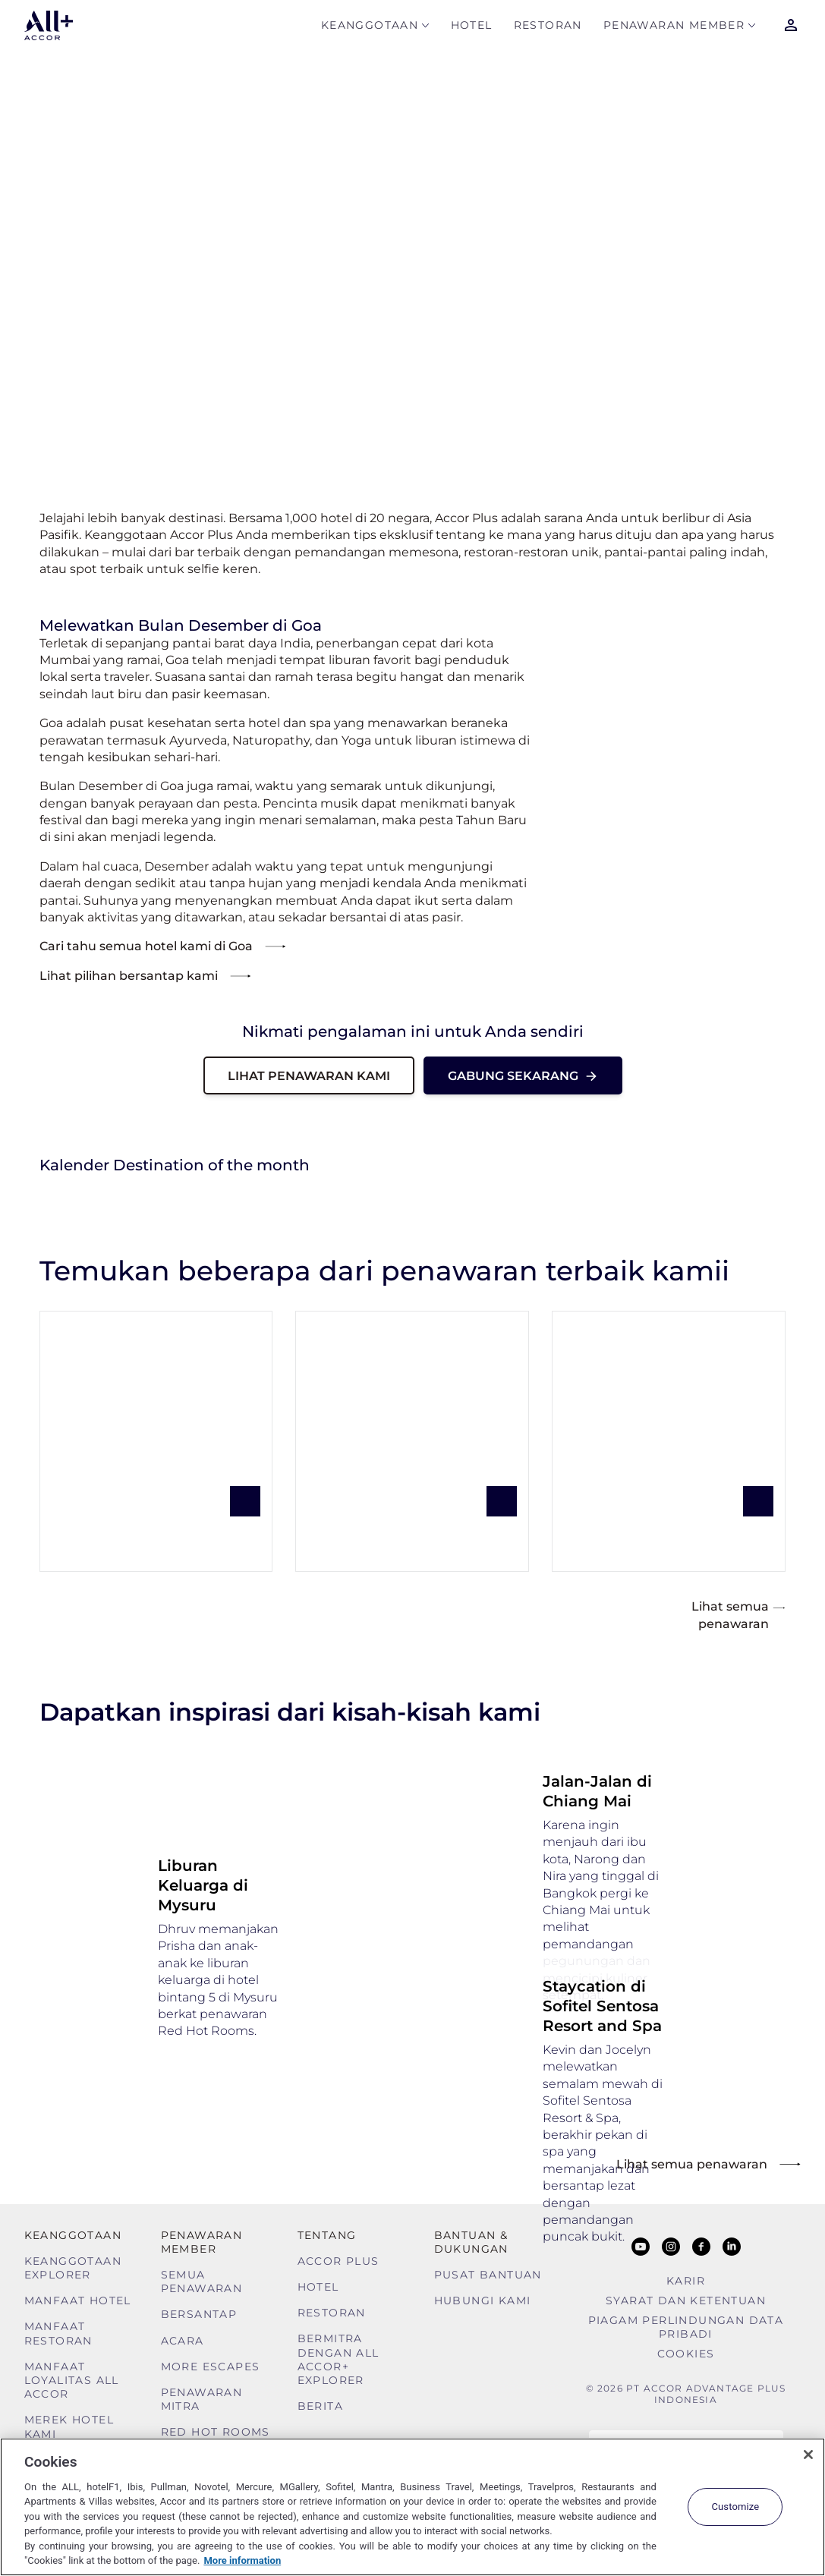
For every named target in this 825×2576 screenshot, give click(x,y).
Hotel (472, 27)
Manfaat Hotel (77, 2300)
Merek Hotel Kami (69, 2426)
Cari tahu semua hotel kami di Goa (146, 946)
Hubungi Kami (482, 2300)
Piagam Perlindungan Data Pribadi (686, 2327)
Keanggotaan (369, 27)
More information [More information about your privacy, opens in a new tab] (242, 2560)
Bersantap (199, 2314)
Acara (182, 2341)
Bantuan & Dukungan (471, 2242)
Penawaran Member (674, 27)
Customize (735, 2506)
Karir (685, 2281)
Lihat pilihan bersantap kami (128, 975)
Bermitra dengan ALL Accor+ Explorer (338, 2359)
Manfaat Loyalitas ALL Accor (71, 2380)
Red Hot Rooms (215, 2432)
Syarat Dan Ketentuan (686, 2300)
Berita (320, 2406)
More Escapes (210, 2366)
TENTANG (327, 2235)
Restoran (548, 27)
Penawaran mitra (202, 2399)
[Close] (808, 2454)
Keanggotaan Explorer (72, 2268)
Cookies (686, 2353)
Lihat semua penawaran (738, 1614)
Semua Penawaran (202, 2281)
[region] (412, 2507)
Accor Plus (338, 2261)
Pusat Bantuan (488, 2275)
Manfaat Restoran (58, 2333)
